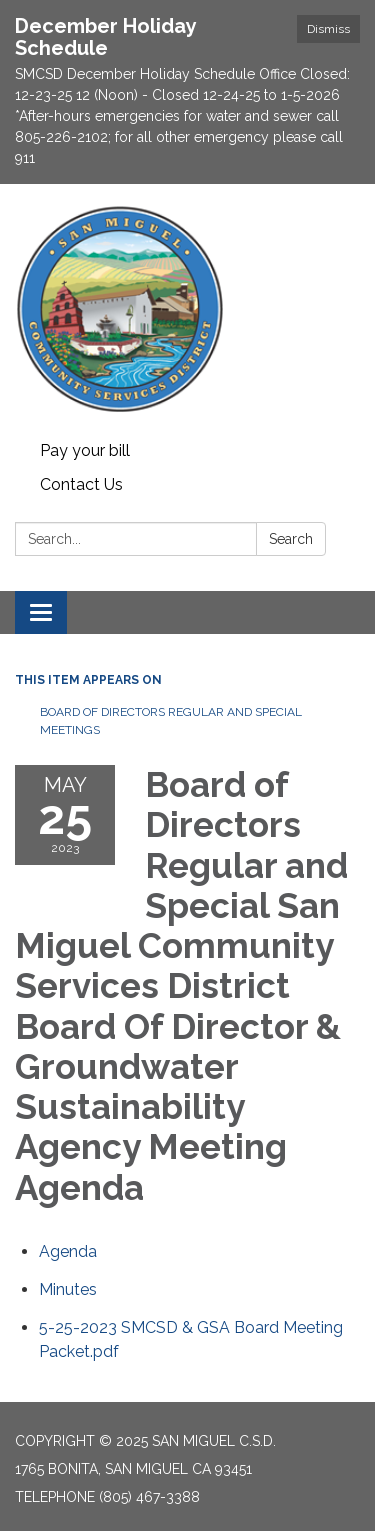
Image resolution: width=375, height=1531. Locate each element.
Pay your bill (85, 450)
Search (291, 539)
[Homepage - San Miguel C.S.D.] (187, 309)
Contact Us (81, 484)
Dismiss (328, 29)
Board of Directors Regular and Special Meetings (171, 721)
